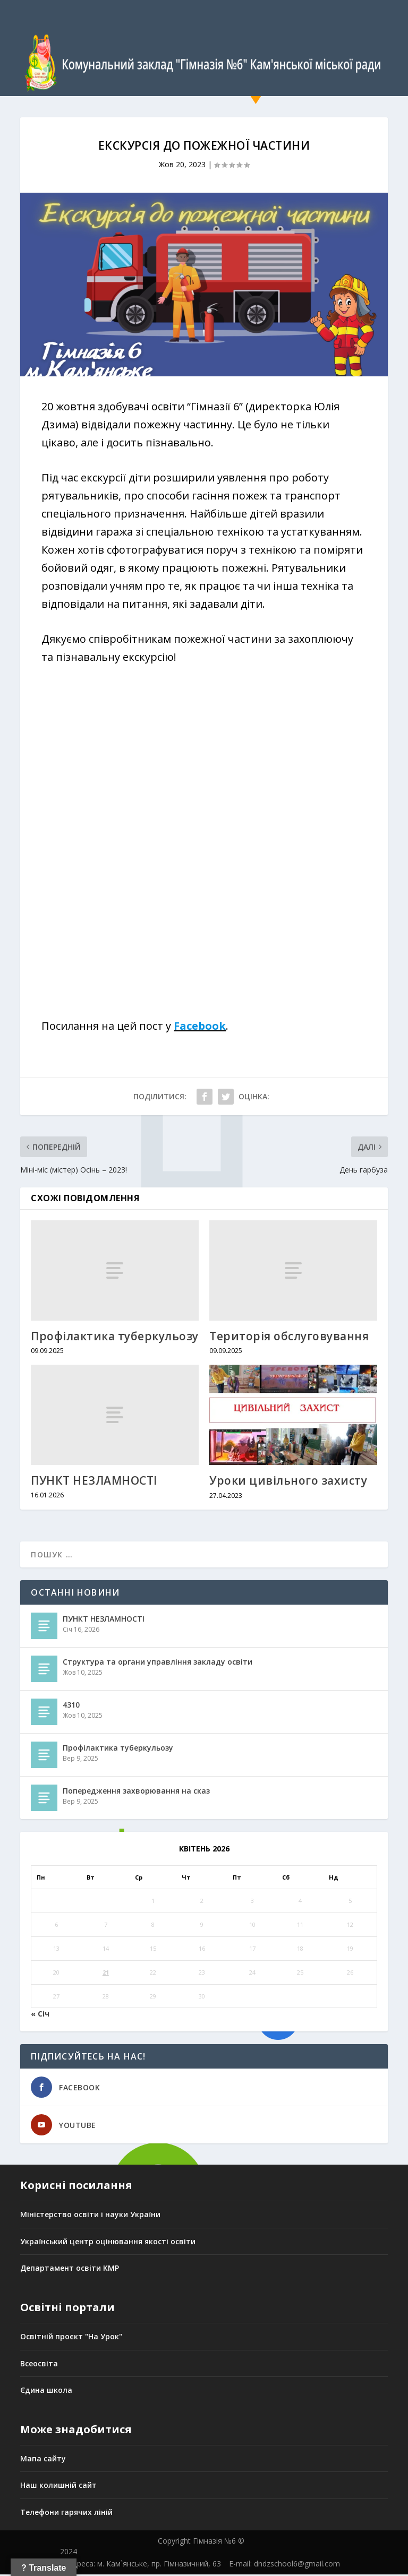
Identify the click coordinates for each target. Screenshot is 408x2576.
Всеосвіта (39, 2364)
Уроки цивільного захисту (288, 1482)
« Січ (40, 2015)
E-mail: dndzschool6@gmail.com (284, 2565)
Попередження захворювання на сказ (136, 1792)
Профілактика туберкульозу (115, 1337)
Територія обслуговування (289, 1337)
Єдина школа (46, 2392)
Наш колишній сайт (58, 2487)
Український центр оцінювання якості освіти (108, 2243)
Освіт (30, 2338)
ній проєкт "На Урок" (81, 2338)
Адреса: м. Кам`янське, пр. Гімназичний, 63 (144, 2565)
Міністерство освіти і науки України (90, 2216)
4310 (71, 1706)
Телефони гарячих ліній (66, 2514)
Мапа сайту (43, 2460)
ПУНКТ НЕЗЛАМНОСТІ (94, 1482)
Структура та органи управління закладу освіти (157, 1663)
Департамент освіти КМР (69, 2269)
